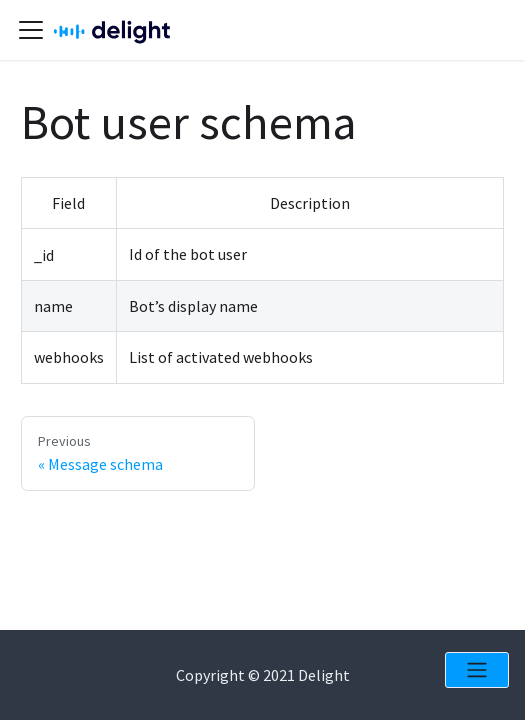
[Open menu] (477, 670)
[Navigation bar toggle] (31, 30)
